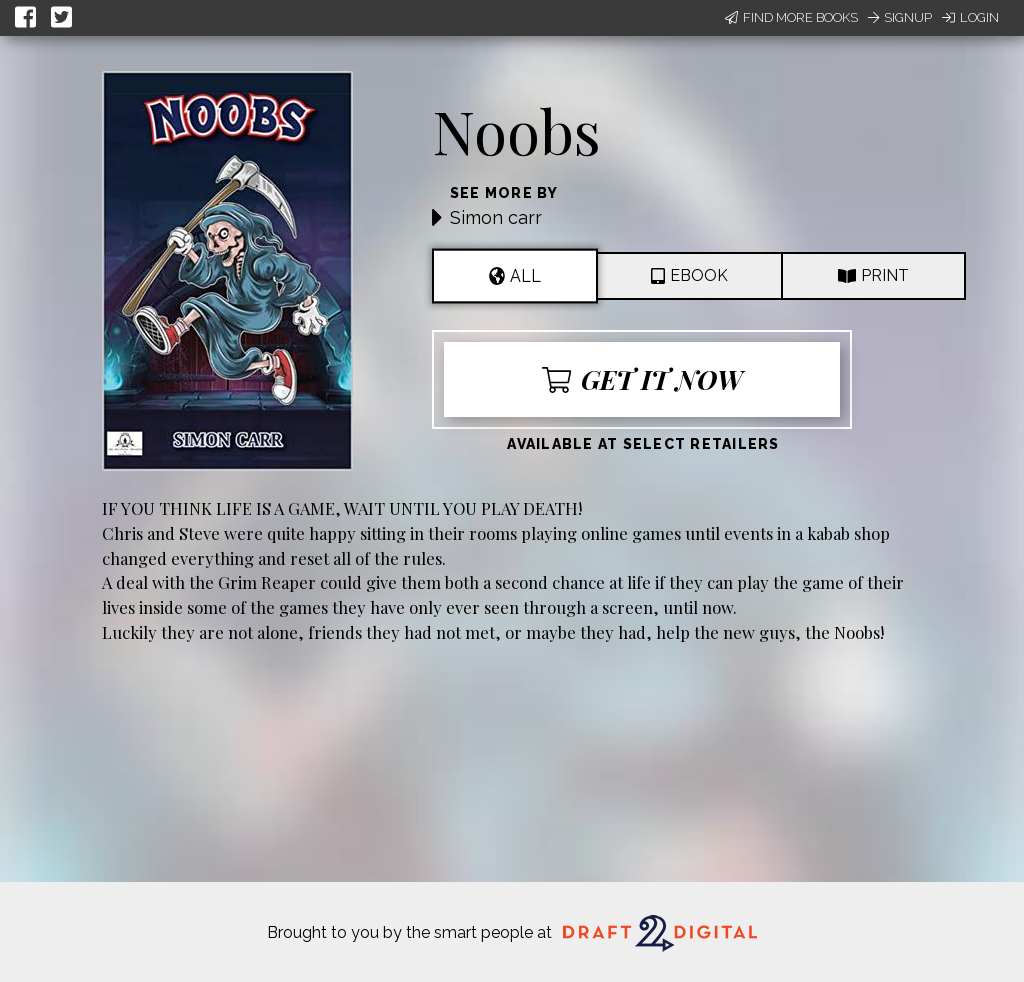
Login (970, 17)
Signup (900, 17)
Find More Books (791, 17)
